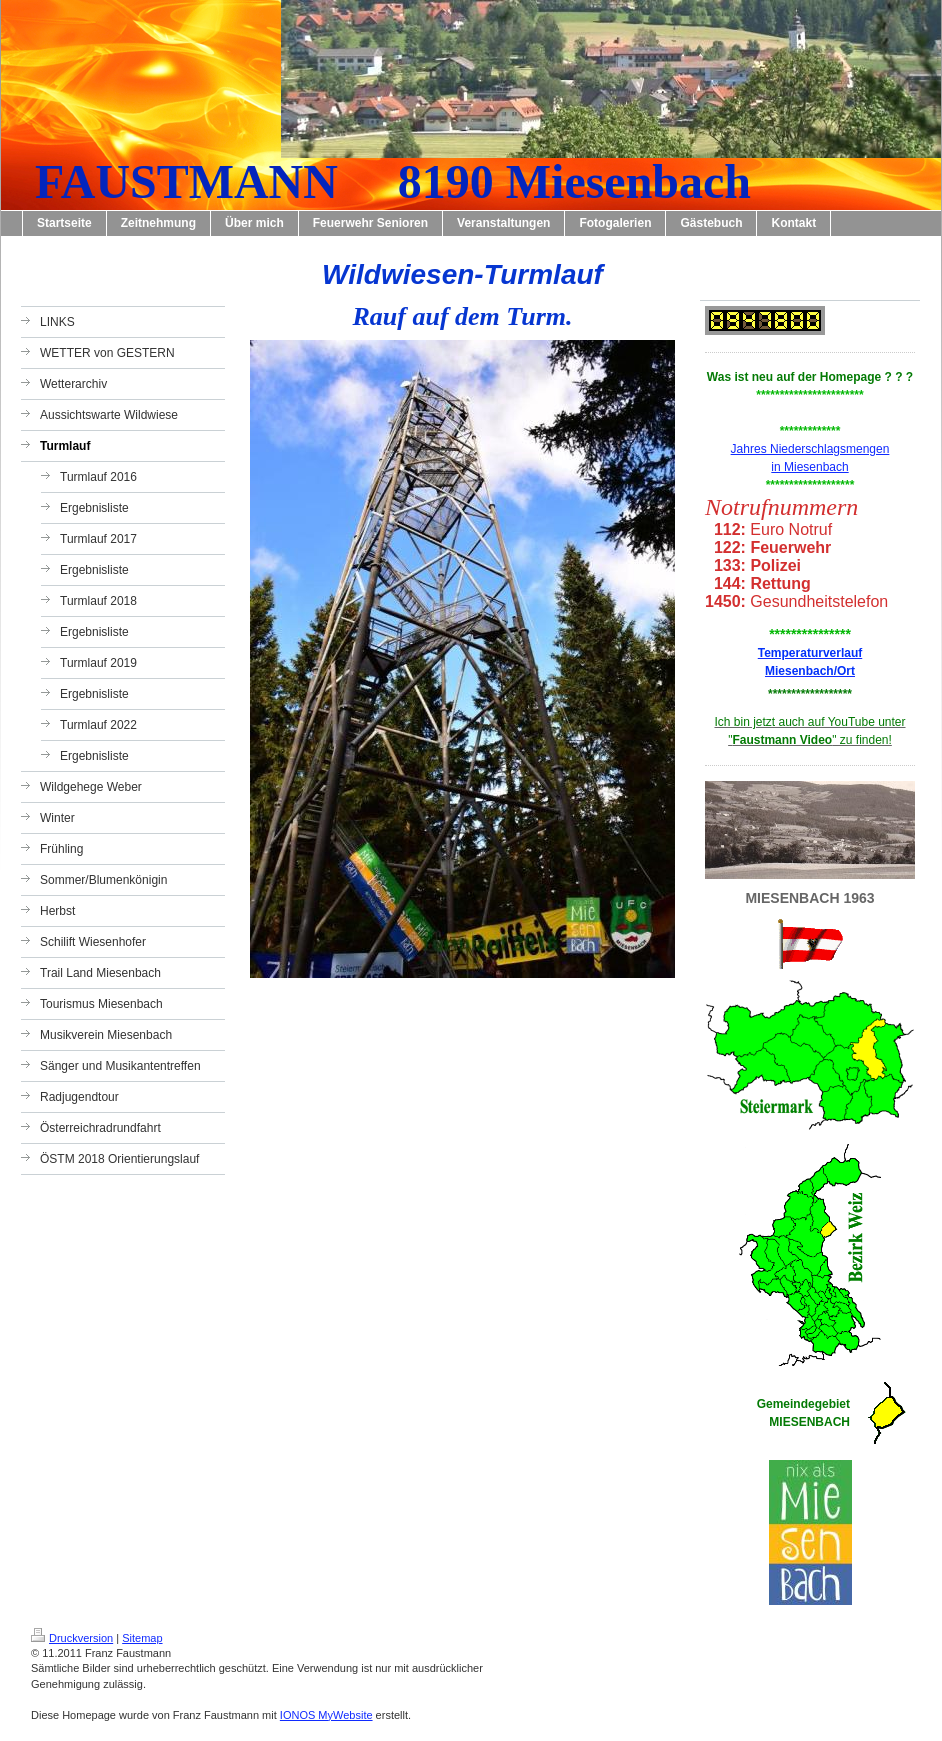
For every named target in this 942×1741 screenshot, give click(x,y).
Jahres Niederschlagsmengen (810, 449)
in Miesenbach (809, 467)
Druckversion (72, 1638)
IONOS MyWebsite (326, 1715)
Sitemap (142, 1638)
